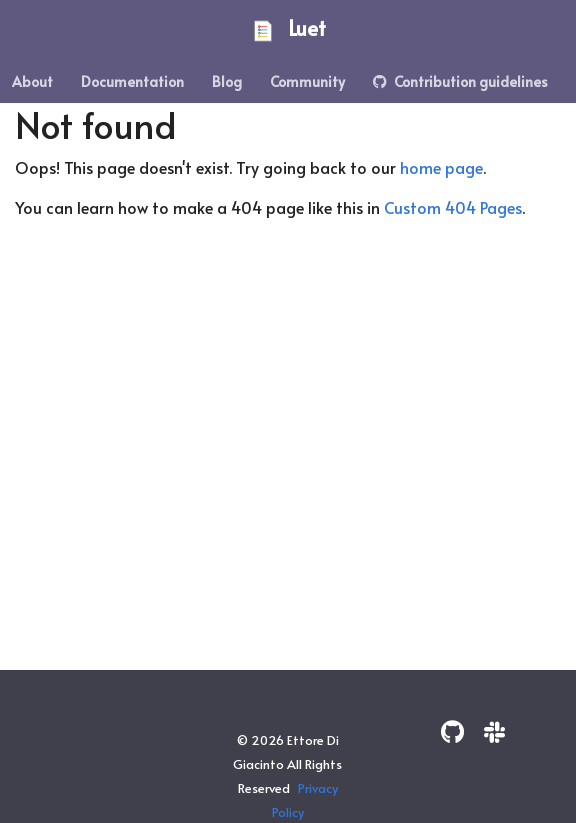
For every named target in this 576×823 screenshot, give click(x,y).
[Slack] (494, 731)
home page (441, 167)
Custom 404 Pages (453, 207)
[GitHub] (452, 731)
